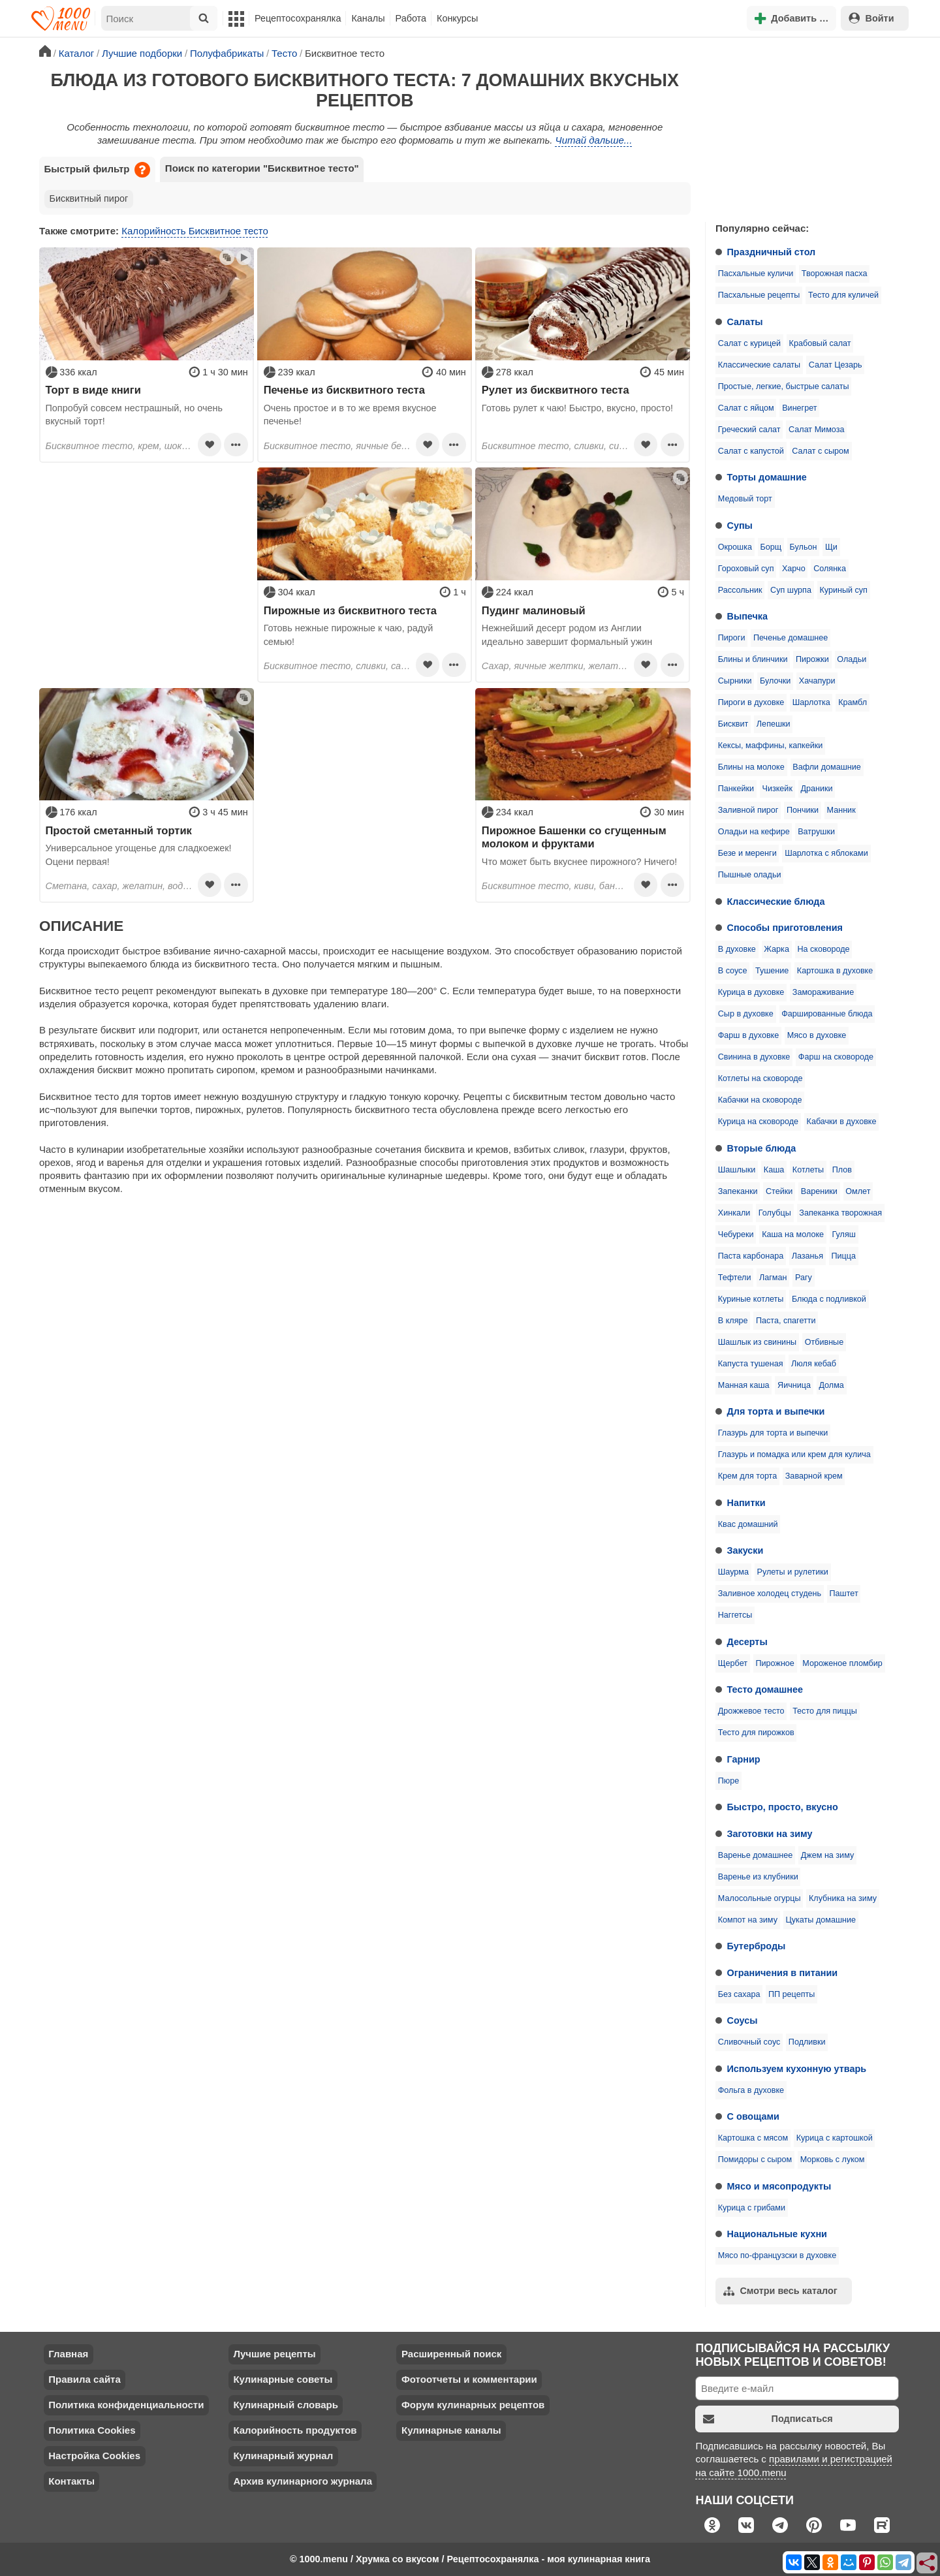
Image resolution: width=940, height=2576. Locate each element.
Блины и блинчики (753, 659)
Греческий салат (749, 429)
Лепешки (774, 724)
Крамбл (852, 702)
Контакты (71, 2481)
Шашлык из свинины (757, 1342)
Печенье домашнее (790, 637)
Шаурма (733, 1572)
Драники (816, 788)
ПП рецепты (791, 1994)
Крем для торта (747, 1476)
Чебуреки (736, 1234)
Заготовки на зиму (770, 1834)
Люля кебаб (813, 1363)
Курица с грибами (751, 2207)
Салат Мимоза (816, 429)
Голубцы (775, 1212)
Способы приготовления (785, 927)
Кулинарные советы (282, 2379)
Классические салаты (759, 364)
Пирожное (775, 1663)
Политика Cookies (91, 2430)
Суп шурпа (790, 590)
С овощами (753, 2116)
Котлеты (808, 1169)
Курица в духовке (751, 992)
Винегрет (799, 408)
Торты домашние (767, 477)
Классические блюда (776, 901)
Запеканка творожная (840, 1212)
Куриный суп (843, 590)
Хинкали (734, 1212)
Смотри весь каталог (780, 2291)
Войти (871, 18)
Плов (842, 1169)
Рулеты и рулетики (792, 1572)
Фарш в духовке (748, 1035)
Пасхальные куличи (756, 273)
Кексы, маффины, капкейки (770, 745)
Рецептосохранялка (298, 18)
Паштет (844, 1593)
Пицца (843, 1256)
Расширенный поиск (451, 2353)
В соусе (732, 970)
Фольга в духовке (751, 2090)
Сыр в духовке (746, 1013)
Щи (831, 547)
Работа (411, 18)
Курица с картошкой (834, 2138)
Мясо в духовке (817, 1035)
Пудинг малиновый (534, 610)
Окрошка (735, 547)
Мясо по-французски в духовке (777, 2255)
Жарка (776, 949)
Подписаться (768, 2419)
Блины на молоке (751, 767)
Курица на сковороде (758, 1121)
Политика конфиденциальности (126, 2404)
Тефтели (734, 1277)
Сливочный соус (749, 2042)
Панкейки (736, 788)
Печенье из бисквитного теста (344, 390)
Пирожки (812, 659)
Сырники (735, 680)
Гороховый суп (746, 568)
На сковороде (823, 949)
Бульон (803, 547)
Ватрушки (816, 831)
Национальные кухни (777, 2234)
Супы (740, 525)
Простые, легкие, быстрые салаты (783, 386)
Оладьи (851, 659)
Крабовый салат (820, 343)
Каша (774, 1169)
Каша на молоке (793, 1234)
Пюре (729, 1780)
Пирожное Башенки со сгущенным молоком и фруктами (574, 837)
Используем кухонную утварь (797, 2069)
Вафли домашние (826, 767)
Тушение (772, 970)
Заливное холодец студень (769, 1593)
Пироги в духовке (751, 702)
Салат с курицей (749, 343)
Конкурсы (457, 18)
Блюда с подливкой (829, 1299)
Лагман (773, 1277)
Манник (841, 810)
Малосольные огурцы (759, 1898)
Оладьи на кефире (754, 831)
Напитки (746, 1503)
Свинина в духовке (754, 1056)
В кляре (733, 1320)
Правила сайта (84, 2379)
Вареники (819, 1191)
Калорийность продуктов (294, 2430)
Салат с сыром (820, 451)
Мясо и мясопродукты (779, 2186)
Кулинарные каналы (451, 2430)
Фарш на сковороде (835, 1056)
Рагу (803, 1277)
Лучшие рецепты (274, 2353)
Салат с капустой (751, 451)
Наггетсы (735, 1615)
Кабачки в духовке (842, 1121)
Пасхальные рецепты (759, 295)
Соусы (742, 2020)
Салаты (745, 322)
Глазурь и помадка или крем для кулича (794, 1454)
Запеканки (738, 1191)
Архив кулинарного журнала (302, 2481)
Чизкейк (777, 788)
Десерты (747, 1642)
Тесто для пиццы (824, 1711)
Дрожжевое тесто (751, 1711)
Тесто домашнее (765, 1689)
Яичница (794, 1385)
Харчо (794, 568)
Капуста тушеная (750, 1363)
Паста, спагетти (786, 1320)
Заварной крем (814, 1476)
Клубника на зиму (843, 1898)
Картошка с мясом (753, 2138)
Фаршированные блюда (826, 1013)
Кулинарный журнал (283, 2455)
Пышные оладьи (749, 874)
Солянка (829, 568)
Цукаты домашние (820, 1919)
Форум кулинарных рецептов (472, 2404)
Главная (68, 2353)
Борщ (770, 547)
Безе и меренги (747, 853)
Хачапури (817, 680)
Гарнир (743, 1759)
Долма (831, 1385)
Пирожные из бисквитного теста (350, 610)
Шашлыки (737, 1169)
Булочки (775, 680)
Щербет (732, 1663)
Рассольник (740, 590)
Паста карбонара (750, 1256)
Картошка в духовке (835, 970)
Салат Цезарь (835, 364)
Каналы (367, 18)
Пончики (803, 810)
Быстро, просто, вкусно (782, 1807)
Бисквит (733, 724)
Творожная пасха (835, 273)
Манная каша (744, 1385)
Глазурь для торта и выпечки (773, 1432)
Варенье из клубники (758, 1876)
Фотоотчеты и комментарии (469, 2379)
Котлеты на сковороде (760, 1078)
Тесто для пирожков (756, 1732)
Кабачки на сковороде (760, 1100)
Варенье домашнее (755, 1855)
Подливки (807, 2042)
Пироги (731, 637)
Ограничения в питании (782, 1973)
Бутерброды (756, 1946)
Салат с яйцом (746, 408)
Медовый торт (745, 498)
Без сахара (739, 1994)
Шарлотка (811, 702)
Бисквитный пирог (89, 198)
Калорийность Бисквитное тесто (194, 230)
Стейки (779, 1191)
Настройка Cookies (94, 2455)
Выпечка (747, 616)
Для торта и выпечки (776, 1411)
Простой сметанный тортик (119, 830)
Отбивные (824, 1342)
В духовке (737, 949)
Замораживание (823, 992)
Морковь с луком (832, 2159)
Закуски (745, 1550)
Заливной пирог (748, 810)
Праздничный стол (771, 252)
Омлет (857, 1191)
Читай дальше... (594, 140)
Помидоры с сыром (755, 2159)
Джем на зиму (827, 1855)
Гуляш (844, 1234)
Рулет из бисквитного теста (555, 390)
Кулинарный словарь (285, 2404)
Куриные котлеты (751, 1299)
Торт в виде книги (93, 390)
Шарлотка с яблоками (826, 853)
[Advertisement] (803, 126)
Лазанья (807, 1256)
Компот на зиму (747, 1919)
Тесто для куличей (843, 295)
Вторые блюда (761, 1148)
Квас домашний (748, 1524)
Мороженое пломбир (842, 1663)
